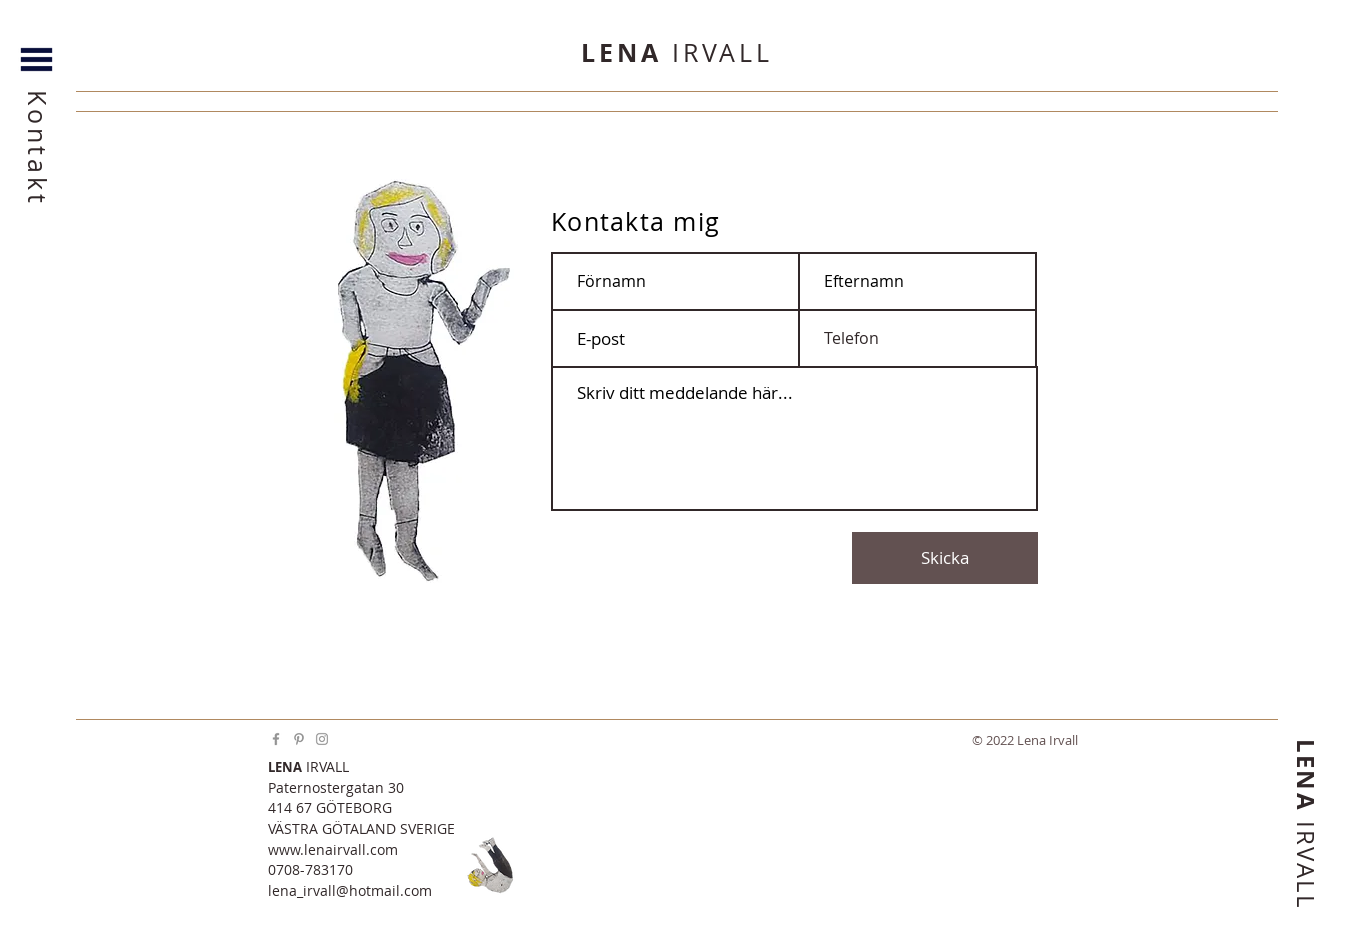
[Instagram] (322, 739)
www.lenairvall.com (333, 849)
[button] (38, 41)
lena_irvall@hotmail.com (350, 890)
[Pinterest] (299, 739)
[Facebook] (276, 739)
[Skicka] (945, 558)
